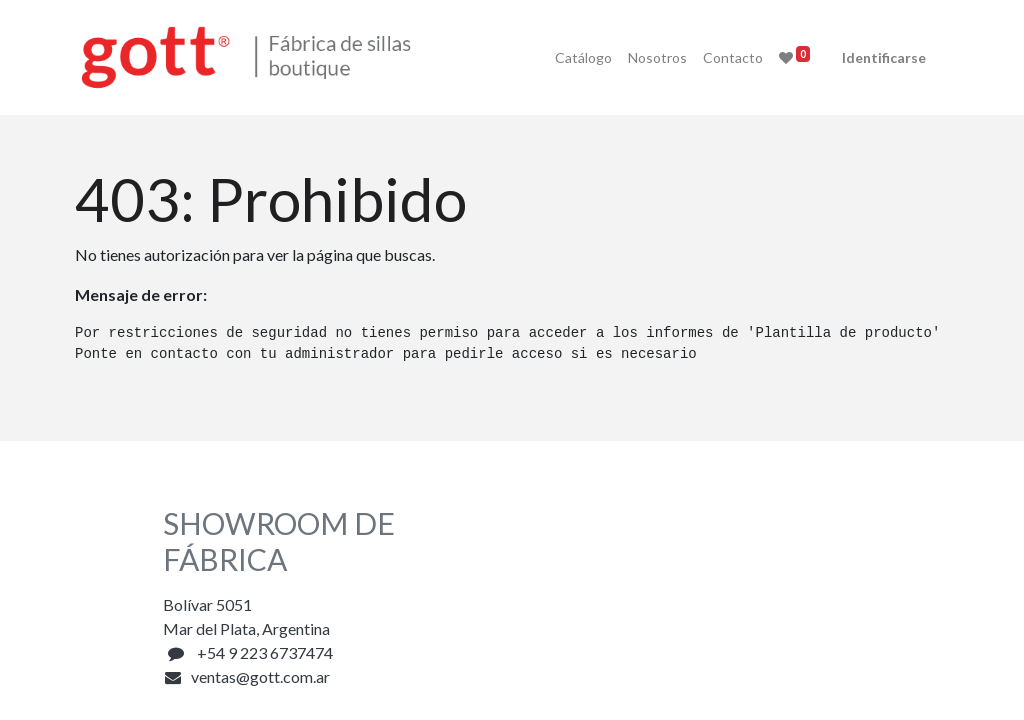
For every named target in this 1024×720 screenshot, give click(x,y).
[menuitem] (574, 57)
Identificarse (875, 57)
